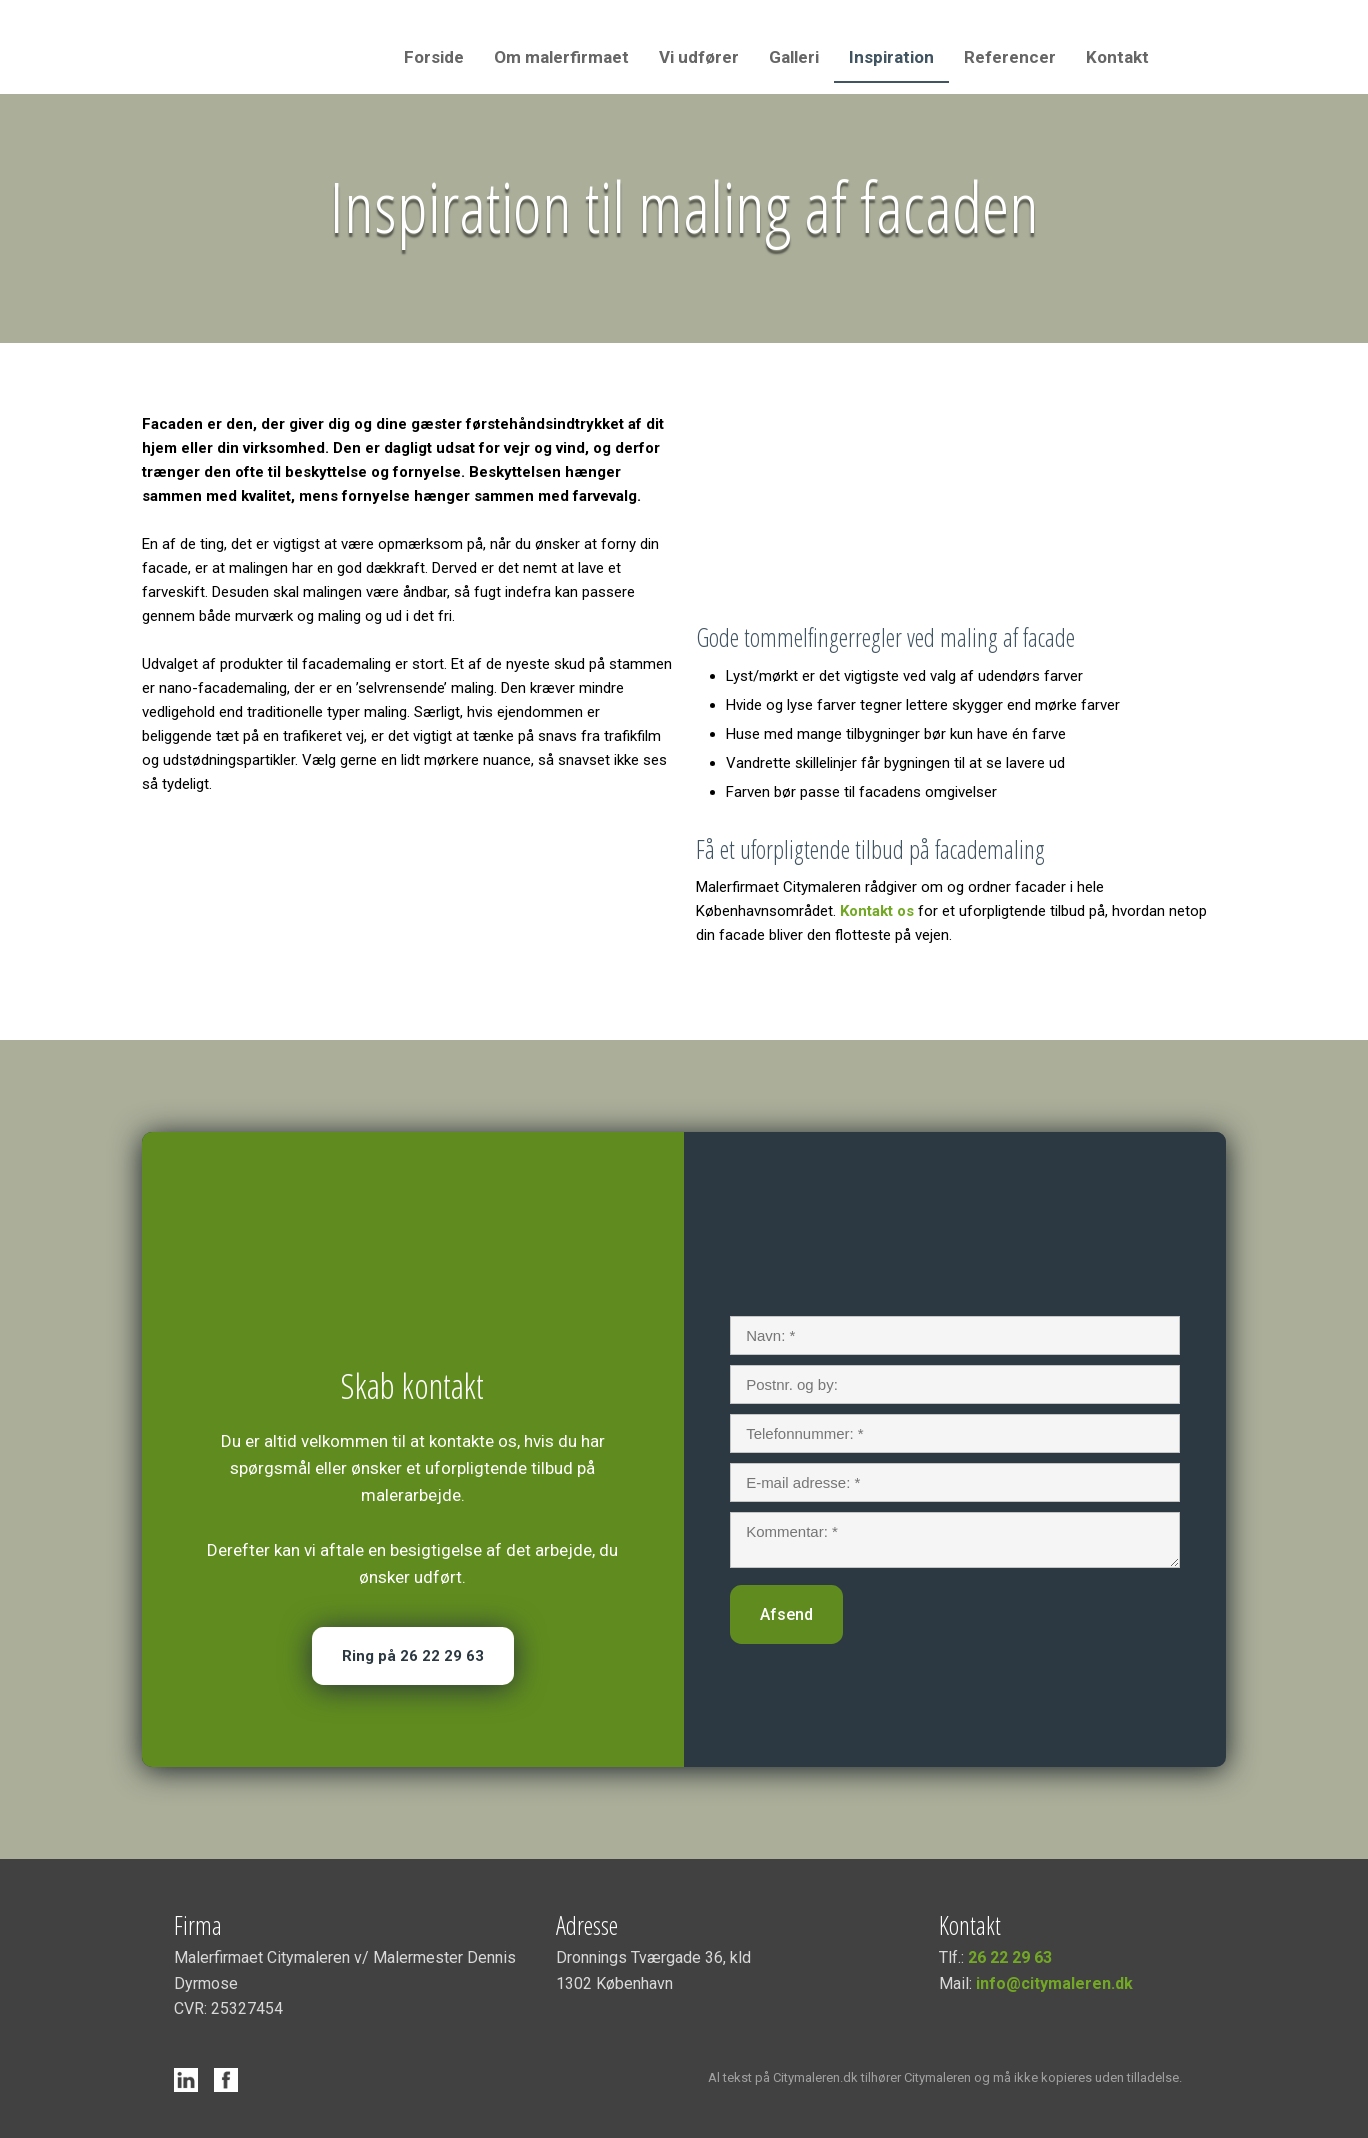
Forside (434, 57)
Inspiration (891, 57)
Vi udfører (699, 57)
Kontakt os (877, 911)
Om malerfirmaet (561, 57)
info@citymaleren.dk (1054, 1983)
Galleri (794, 57)
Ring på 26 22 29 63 (413, 1656)
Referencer (1010, 57)
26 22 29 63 (1010, 1957)
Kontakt (1117, 57)
